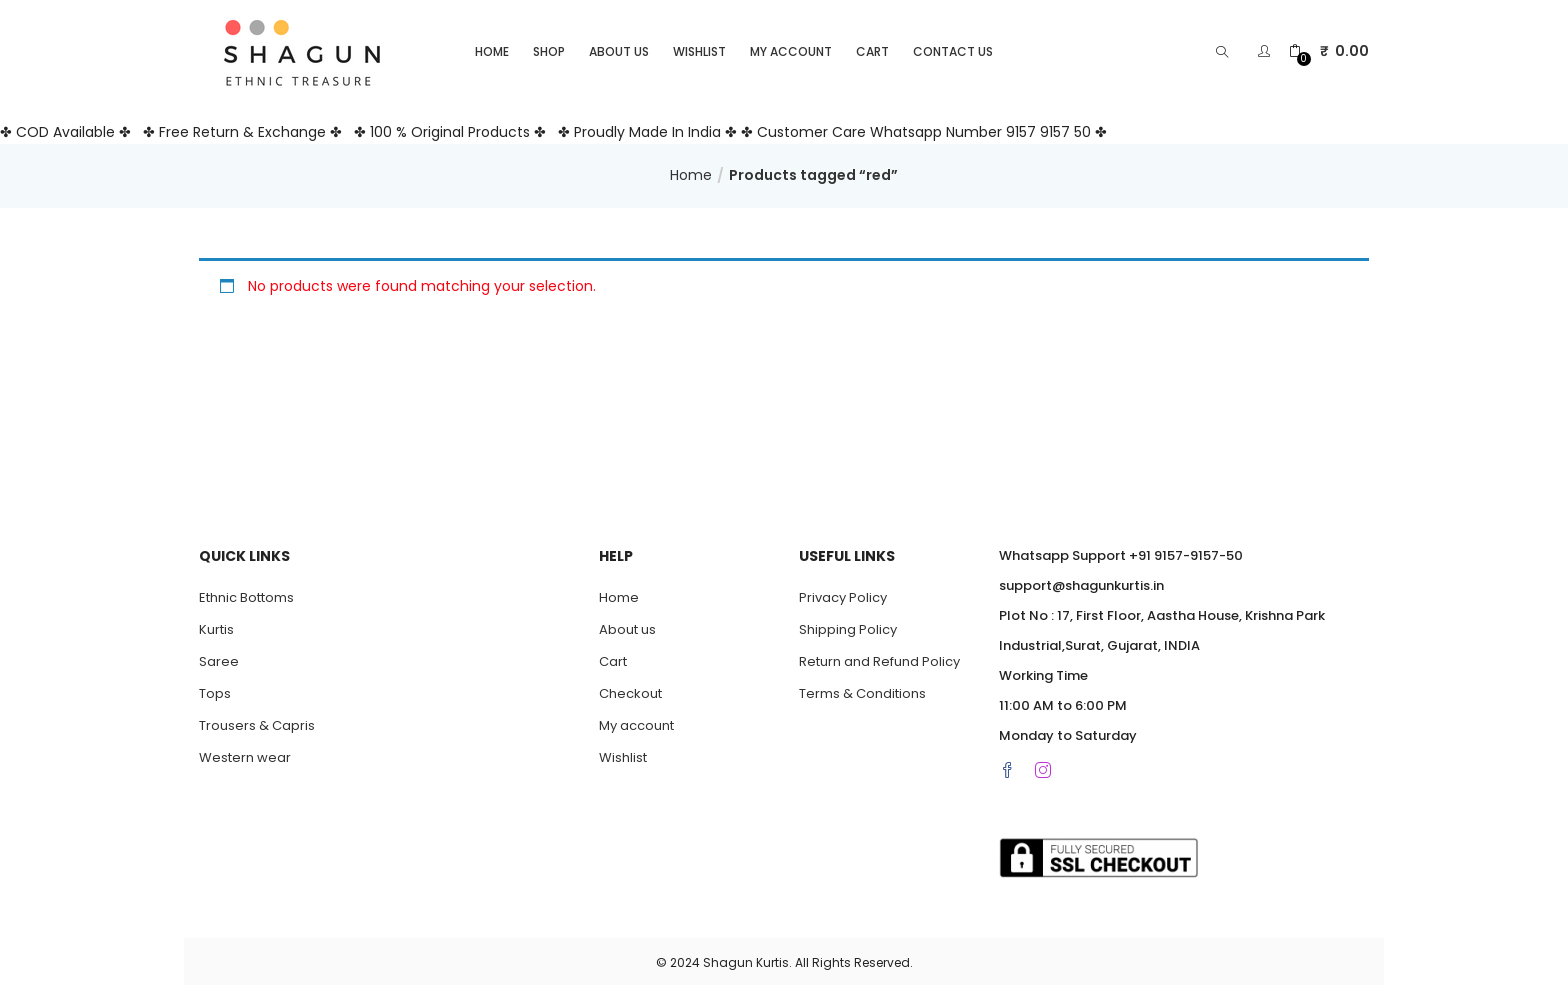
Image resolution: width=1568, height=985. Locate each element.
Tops (215, 690)
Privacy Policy (843, 594)
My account (791, 48)
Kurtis (216, 626)
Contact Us (953, 48)
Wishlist (699, 48)
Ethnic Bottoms (246, 594)
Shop (549, 48)
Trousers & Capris (257, 722)
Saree (219, 658)
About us (619, 48)
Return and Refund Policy (879, 658)
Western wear (245, 754)
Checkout (630, 690)
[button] (1329, 48)
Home (492, 48)
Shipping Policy (848, 626)
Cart (872, 48)
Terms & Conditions (862, 690)
